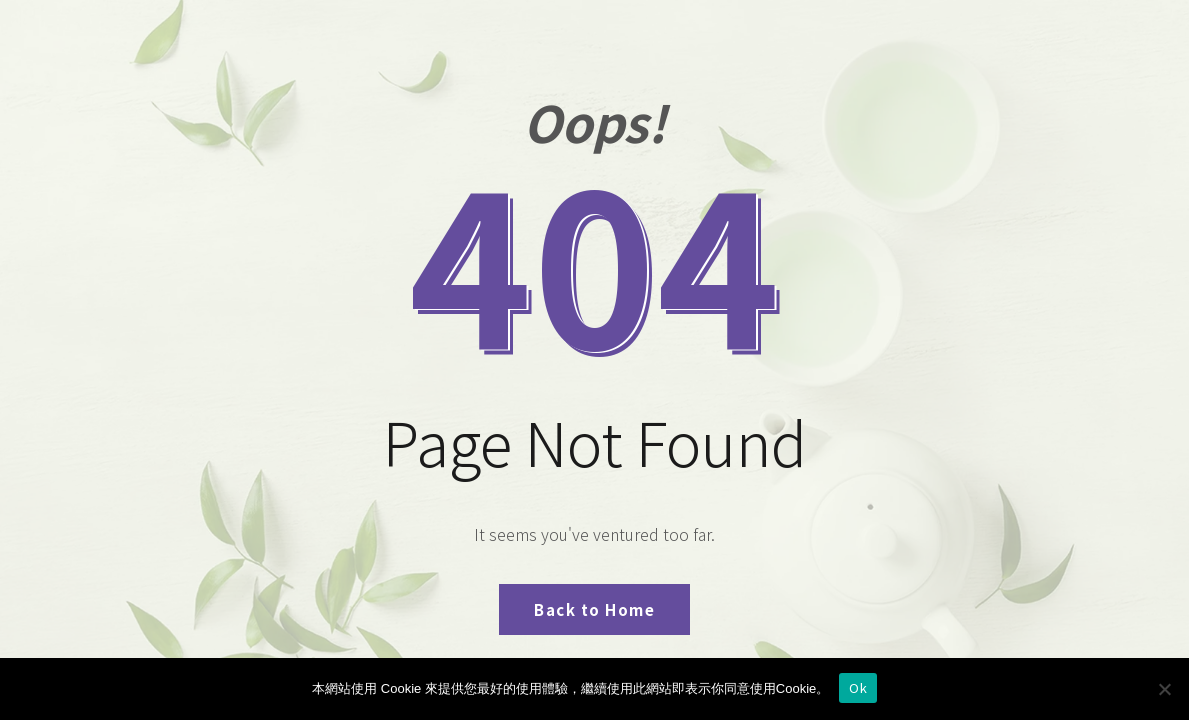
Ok (858, 687)
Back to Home (594, 609)
